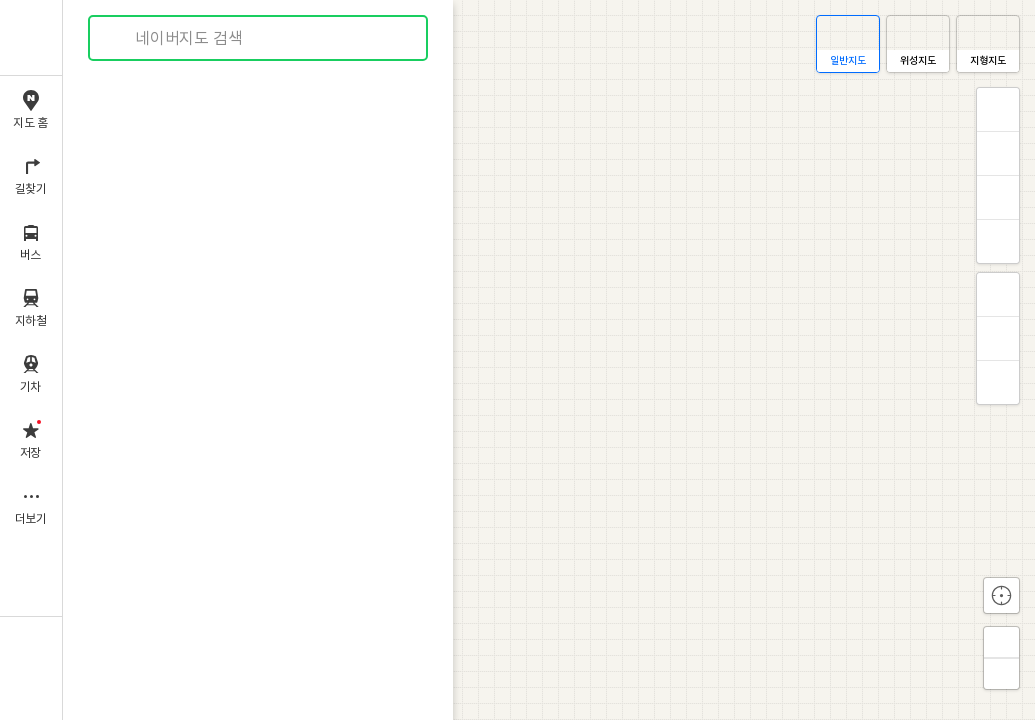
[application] (549, 360)
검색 (118, 38)
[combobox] (259, 38)
